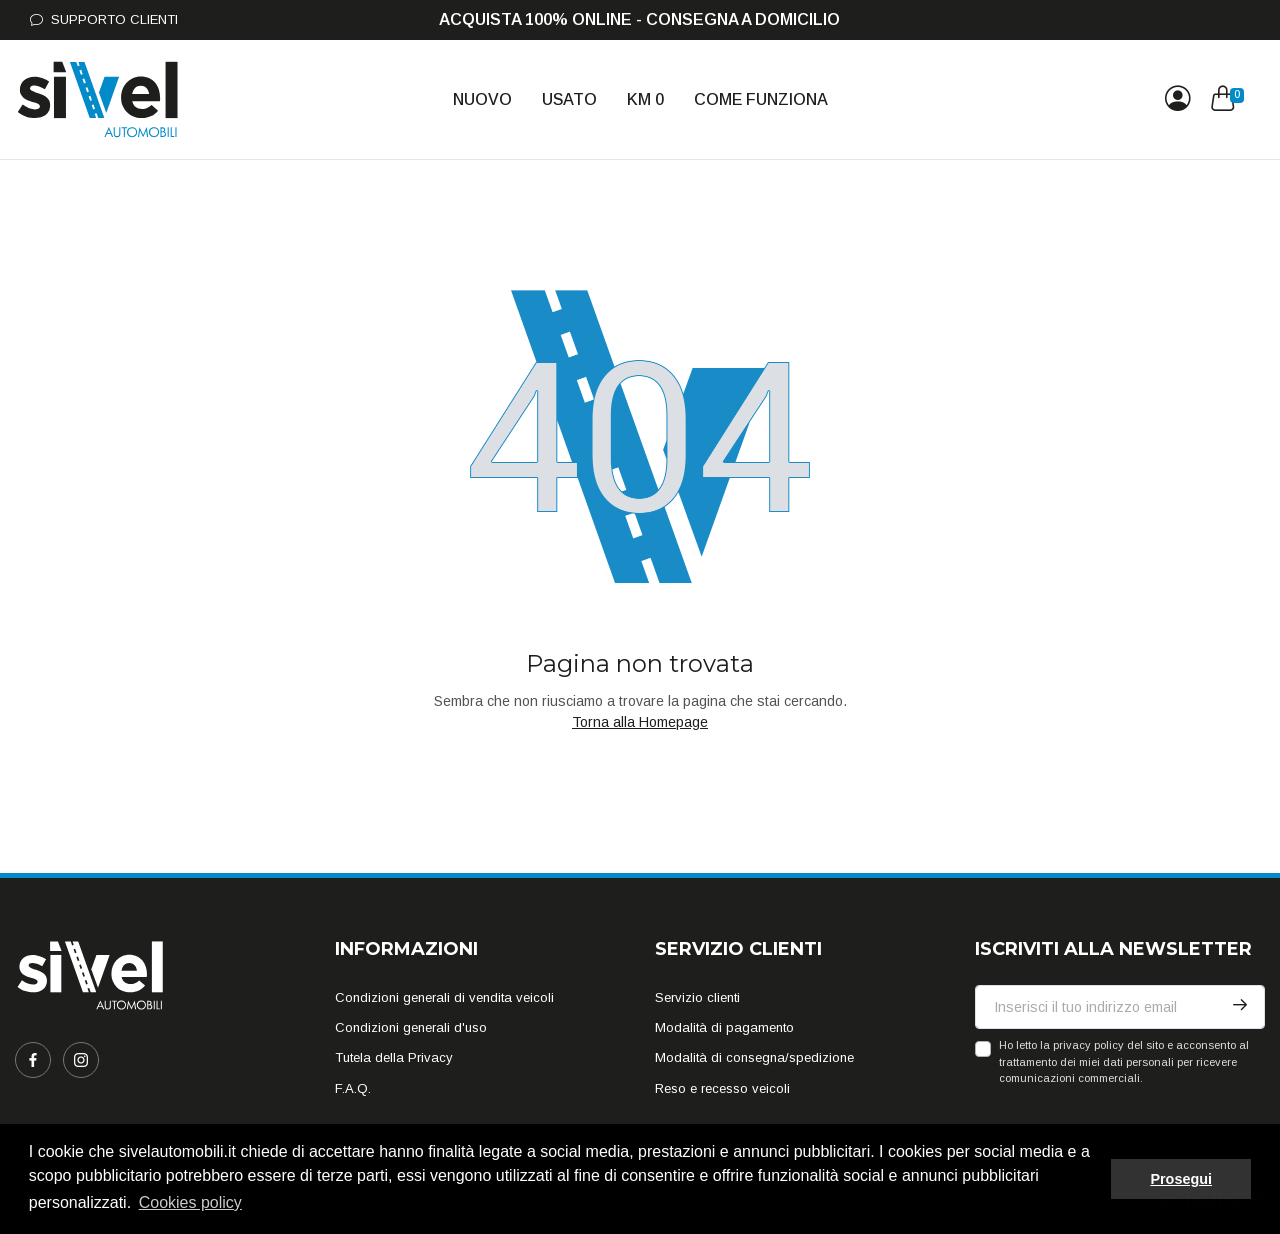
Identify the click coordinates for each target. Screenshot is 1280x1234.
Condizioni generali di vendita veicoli (444, 997)
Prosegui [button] (1181, 1179)
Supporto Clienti (104, 19)
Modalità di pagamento (724, 1027)
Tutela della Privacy (394, 1057)
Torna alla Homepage (640, 722)
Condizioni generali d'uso (411, 1027)
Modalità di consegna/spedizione (754, 1057)
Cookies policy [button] (190, 1202)
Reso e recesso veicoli (722, 1088)
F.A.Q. (353, 1088)
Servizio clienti (697, 997)
